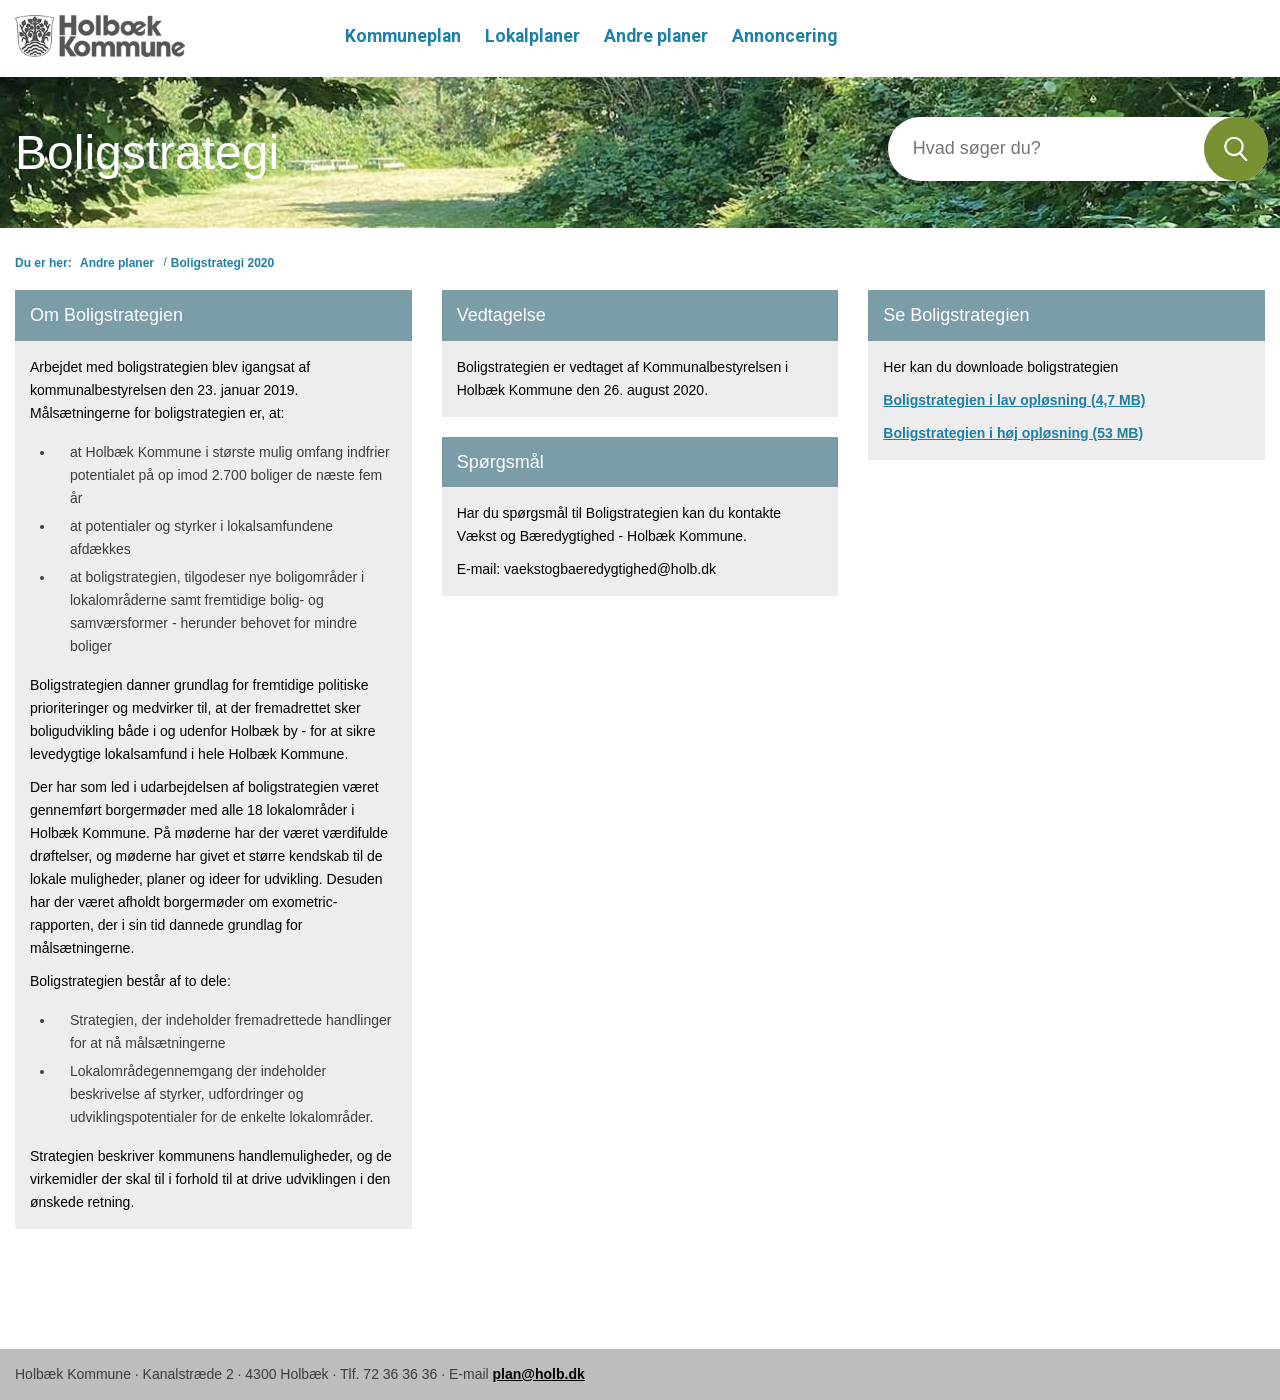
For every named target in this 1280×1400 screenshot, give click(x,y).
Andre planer (656, 36)
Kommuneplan (403, 36)
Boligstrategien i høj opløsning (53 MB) (1013, 433)
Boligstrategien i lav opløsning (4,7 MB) (1014, 400)
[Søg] (1046, 149)
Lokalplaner (532, 36)
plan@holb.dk (539, 1374)
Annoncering (784, 36)
